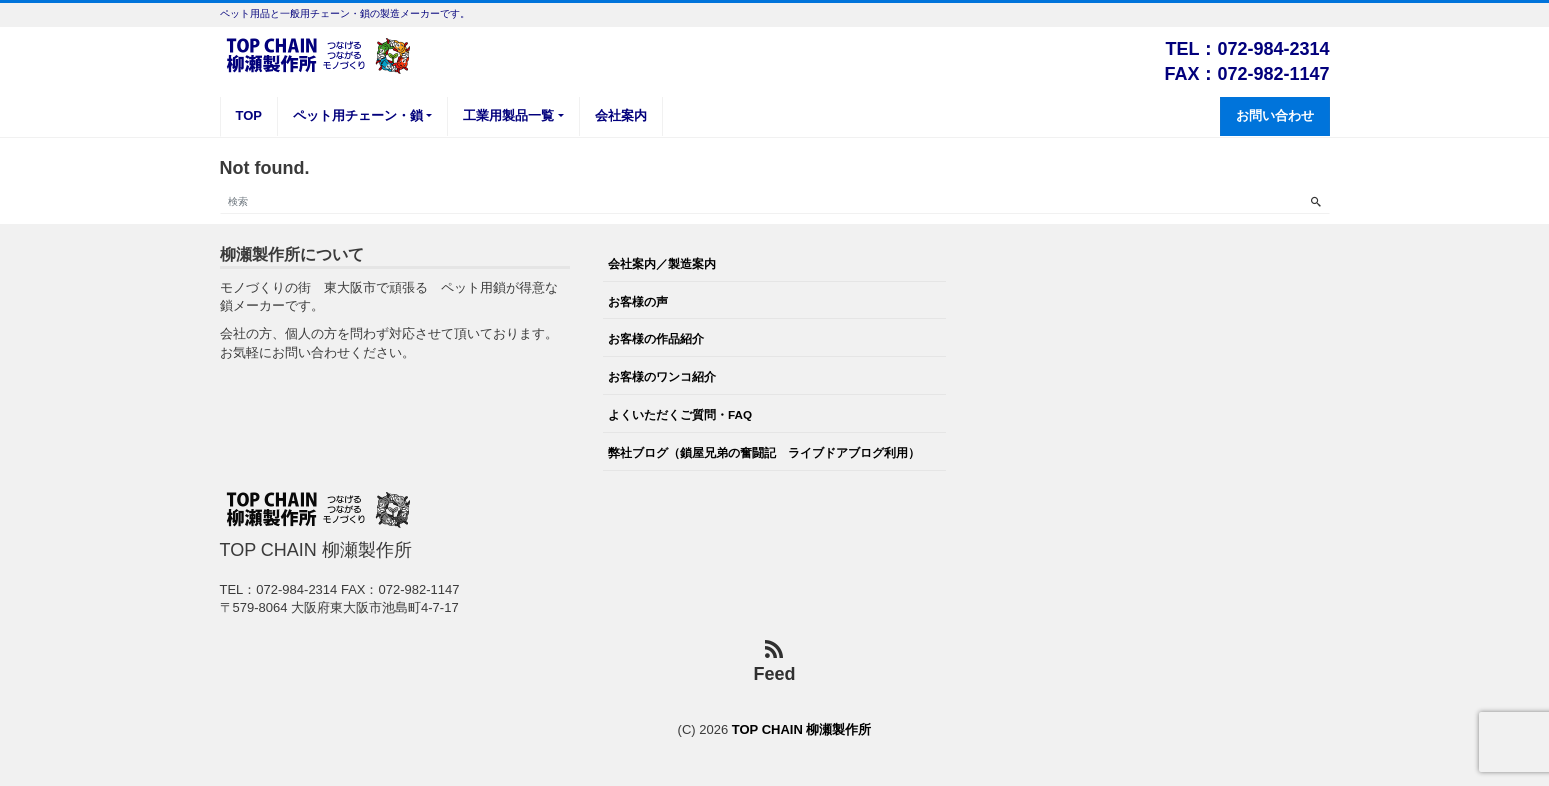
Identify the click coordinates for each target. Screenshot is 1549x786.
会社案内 (621, 115)
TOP (249, 115)
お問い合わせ (1275, 115)
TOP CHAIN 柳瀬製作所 (802, 729)
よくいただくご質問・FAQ (680, 414)
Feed (774, 662)
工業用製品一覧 (508, 115)
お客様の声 (638, 301)
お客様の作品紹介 (656, 338)
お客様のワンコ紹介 (662, 376)
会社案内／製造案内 (662, 263)
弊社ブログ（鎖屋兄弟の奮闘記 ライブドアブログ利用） (764, 452)
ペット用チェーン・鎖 (358, 115)
